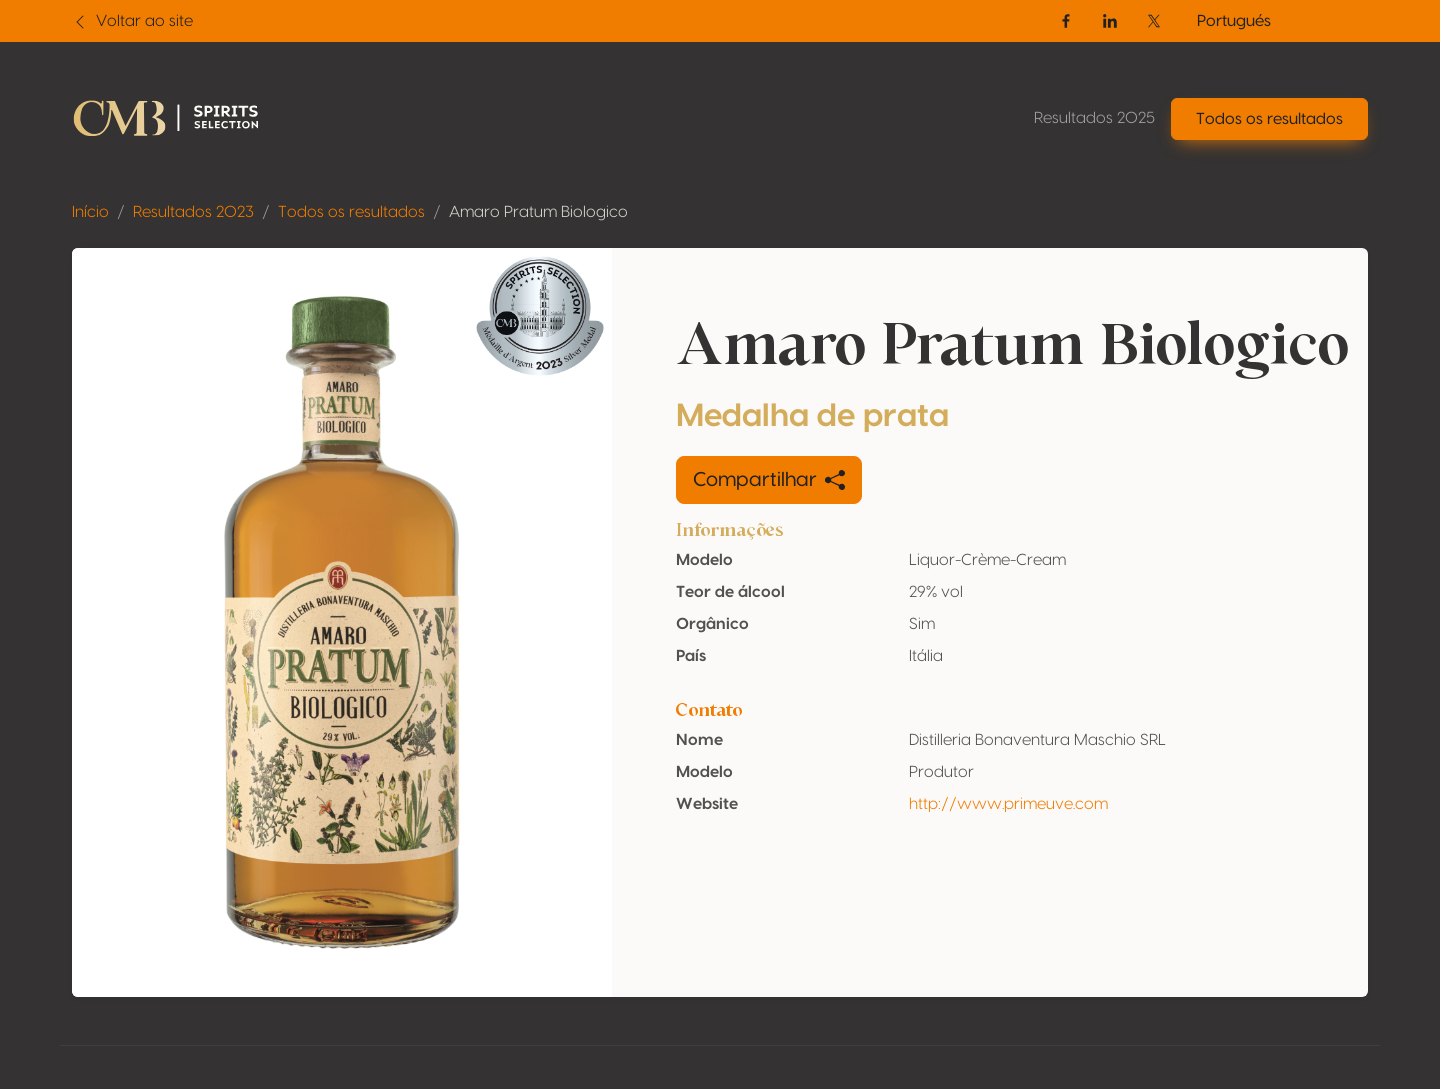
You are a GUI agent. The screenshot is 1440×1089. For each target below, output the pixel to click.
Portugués (1234, 21)
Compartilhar (769, 480)
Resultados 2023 (193, 212)
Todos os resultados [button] (1269, 119)
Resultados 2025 (1094, 118)
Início (90, 212)
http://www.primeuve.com (1008, 804)
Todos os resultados (351, 212)
